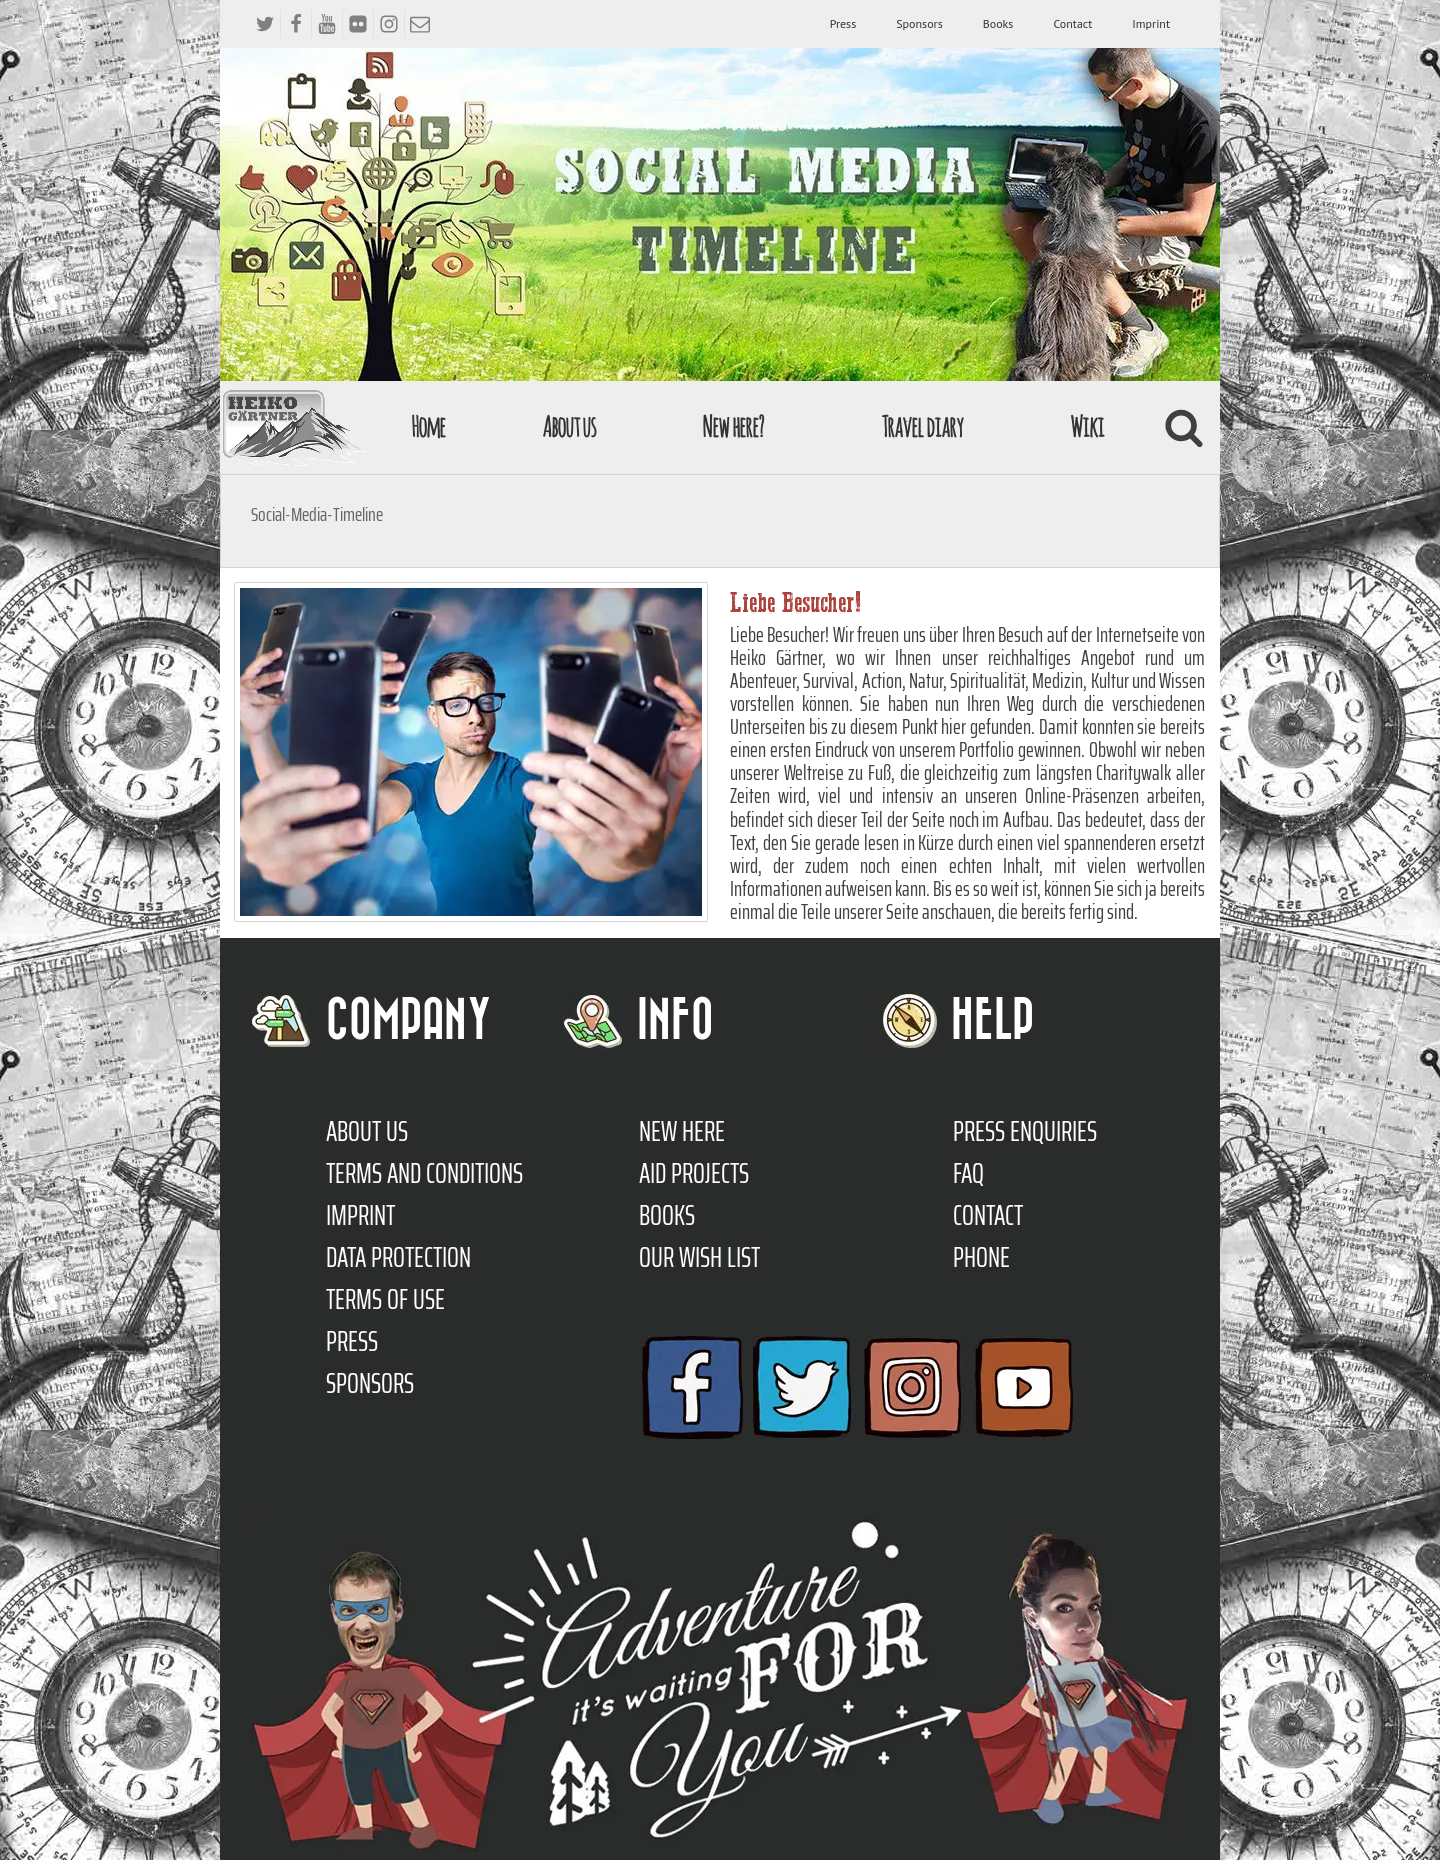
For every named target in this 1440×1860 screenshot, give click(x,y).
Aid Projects (694, 1173)
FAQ (968, 1173)
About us (569, 426)
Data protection (398, 1257)
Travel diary (922, 426)
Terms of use (385, 1299)
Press (843, 23)
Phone (981, 1257)
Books (998, 23)
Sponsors (919, 23)
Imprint (1151, 23)
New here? (732, 426)
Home (428, 426)
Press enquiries (1025, 1131)
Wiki (1087, 426)
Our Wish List (699, 1257)
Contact (1072, 23)
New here (682, 1131)
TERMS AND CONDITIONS (424, 1173)
